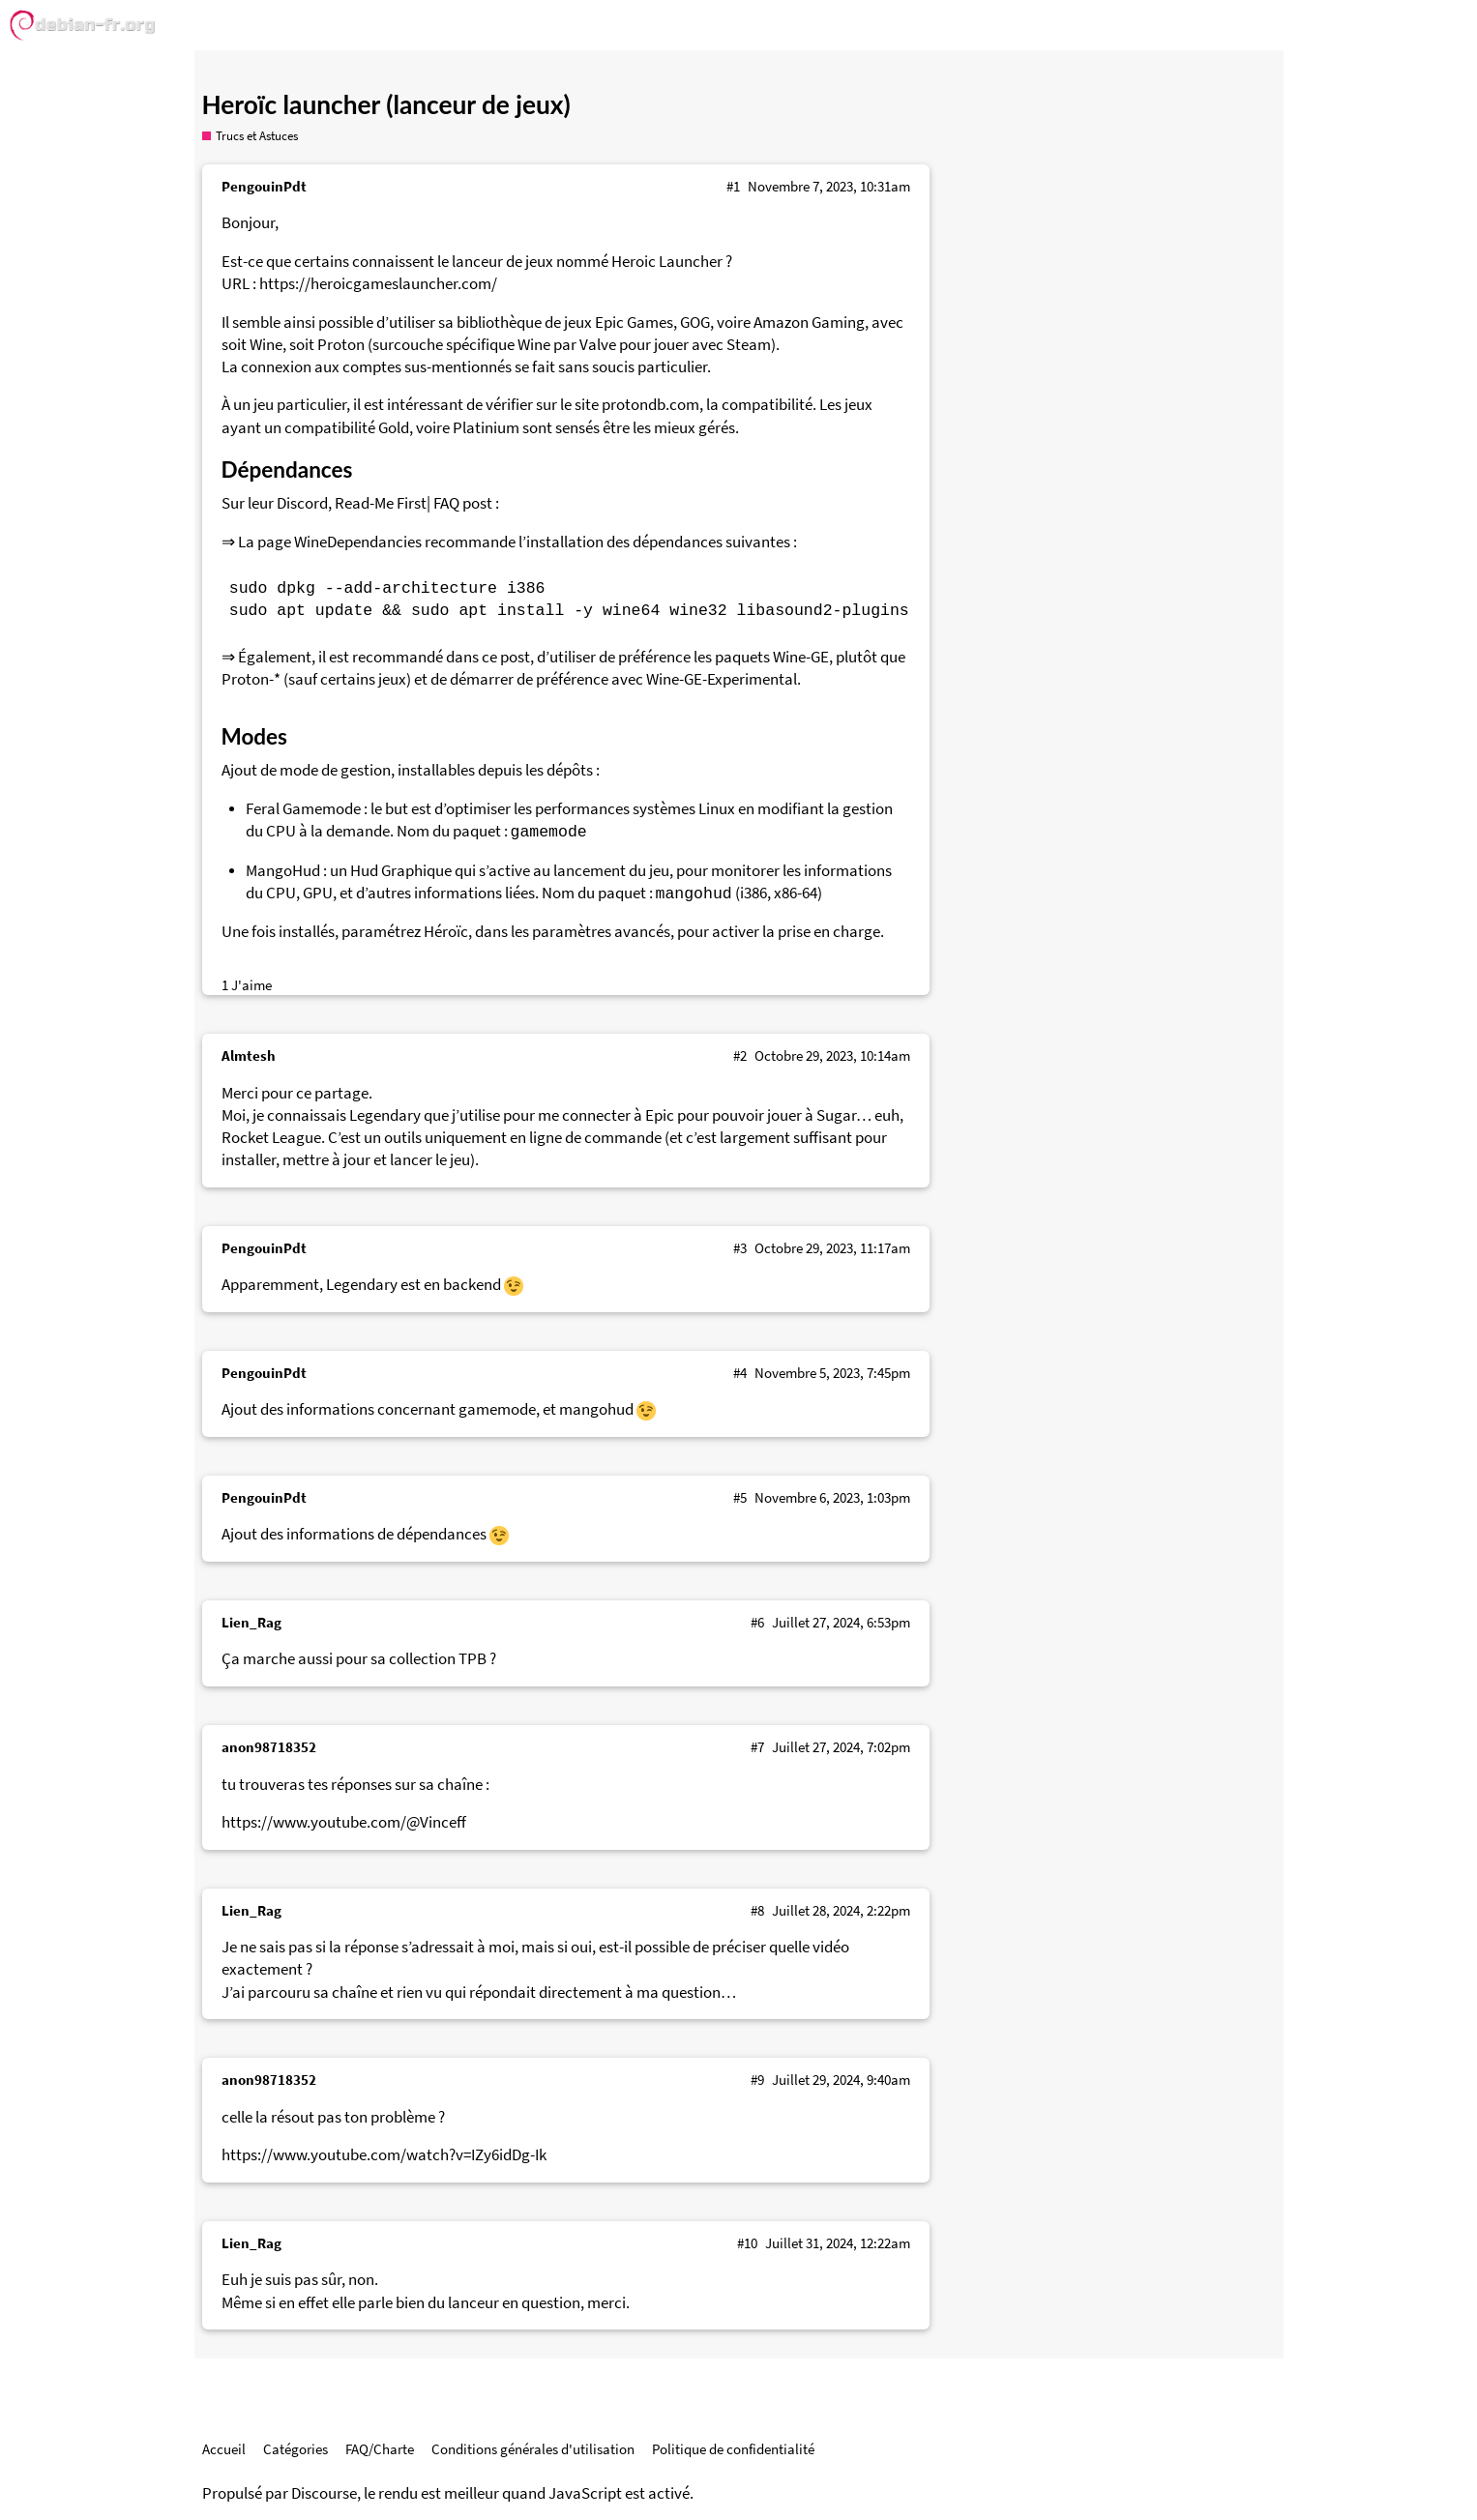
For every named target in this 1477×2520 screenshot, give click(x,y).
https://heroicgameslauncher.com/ (378, 284)
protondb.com (650, 405)
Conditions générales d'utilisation (533, 2449)
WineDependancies (358, 542)
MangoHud (283, 871)
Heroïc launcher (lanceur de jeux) (386, 104)
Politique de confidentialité (733, 2449)
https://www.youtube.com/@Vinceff (344, 1822)
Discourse (324, 2493)
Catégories (295, 2449)
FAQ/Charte (379, 2449)
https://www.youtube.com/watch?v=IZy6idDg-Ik (384, 2155)
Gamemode (321, 809)
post (477, 503)
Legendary (385, 1115)
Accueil (224, 2449)
